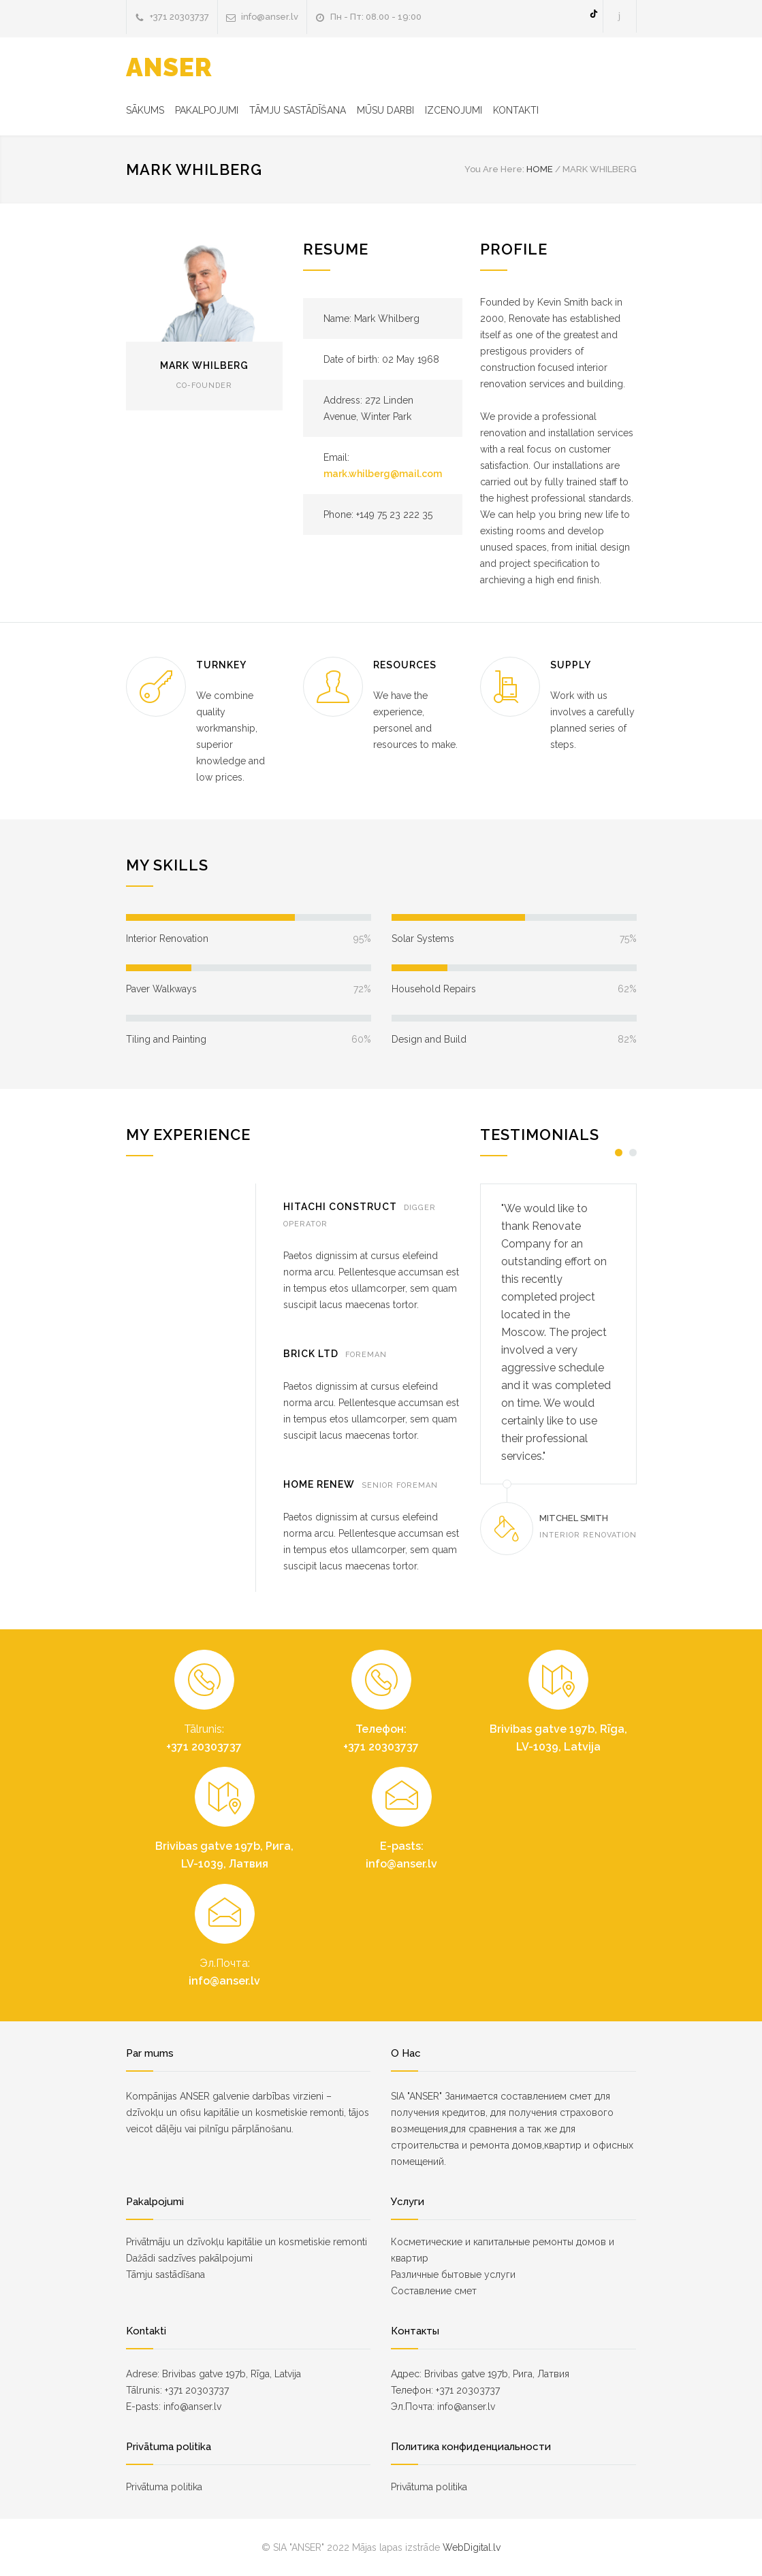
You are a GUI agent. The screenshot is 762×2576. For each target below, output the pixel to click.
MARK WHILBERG (204, 365)
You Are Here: (494, 169)
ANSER (169, 67)
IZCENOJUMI (453, 110)
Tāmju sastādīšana (165, 2274)
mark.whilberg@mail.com (382, 473)
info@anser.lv (269, 17)
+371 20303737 (179, 17)
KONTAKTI (516, 110)
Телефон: (381, 1729)
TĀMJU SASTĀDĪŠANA (297, 110)
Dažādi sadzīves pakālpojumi (189, 2258)
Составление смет (434, 2290)
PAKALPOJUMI (206, 110)
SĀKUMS (145, 110)
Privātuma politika (164, 2486)
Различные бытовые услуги (453, 2274)
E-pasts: (402, 1846)
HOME (539, 169)
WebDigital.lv (472, 2547)
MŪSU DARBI (385, 110)
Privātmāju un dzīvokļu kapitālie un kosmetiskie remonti (246, 2241)
